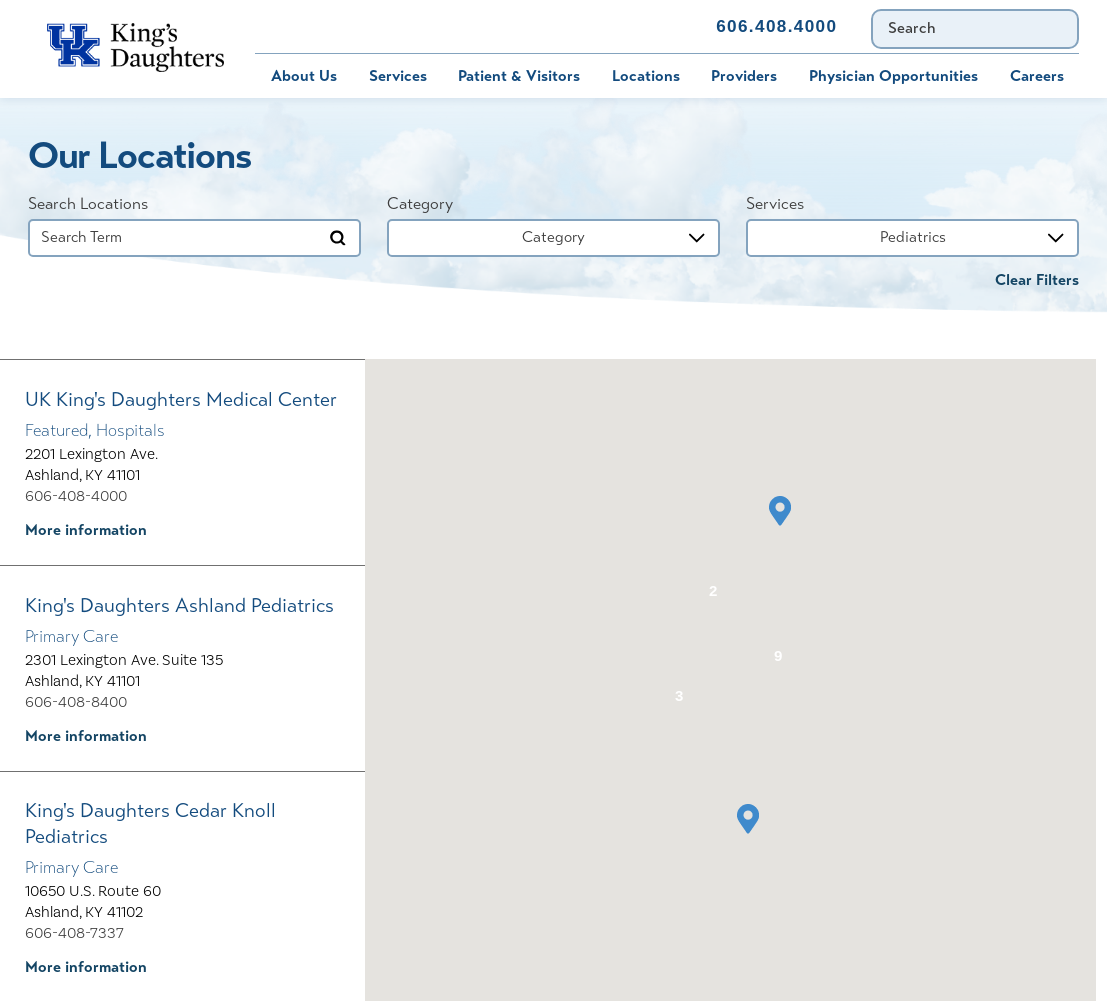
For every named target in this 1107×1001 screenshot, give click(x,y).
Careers (1037, 76)
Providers (744, 76)
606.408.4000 (776, 26)
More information (86, 530)
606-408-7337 (74, 933)
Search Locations (88, 204)
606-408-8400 (76, 702)
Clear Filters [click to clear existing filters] (1037, 280)
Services (398, 76)
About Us (304, 76)
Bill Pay (266, 26)
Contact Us (643, 26)
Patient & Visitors (519, 76)
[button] (780, 511)
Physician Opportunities (893, 76)
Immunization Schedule (487, 26)
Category (420, 204)
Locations (646, 76)
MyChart (368, 26)
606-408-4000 (76, 496)
